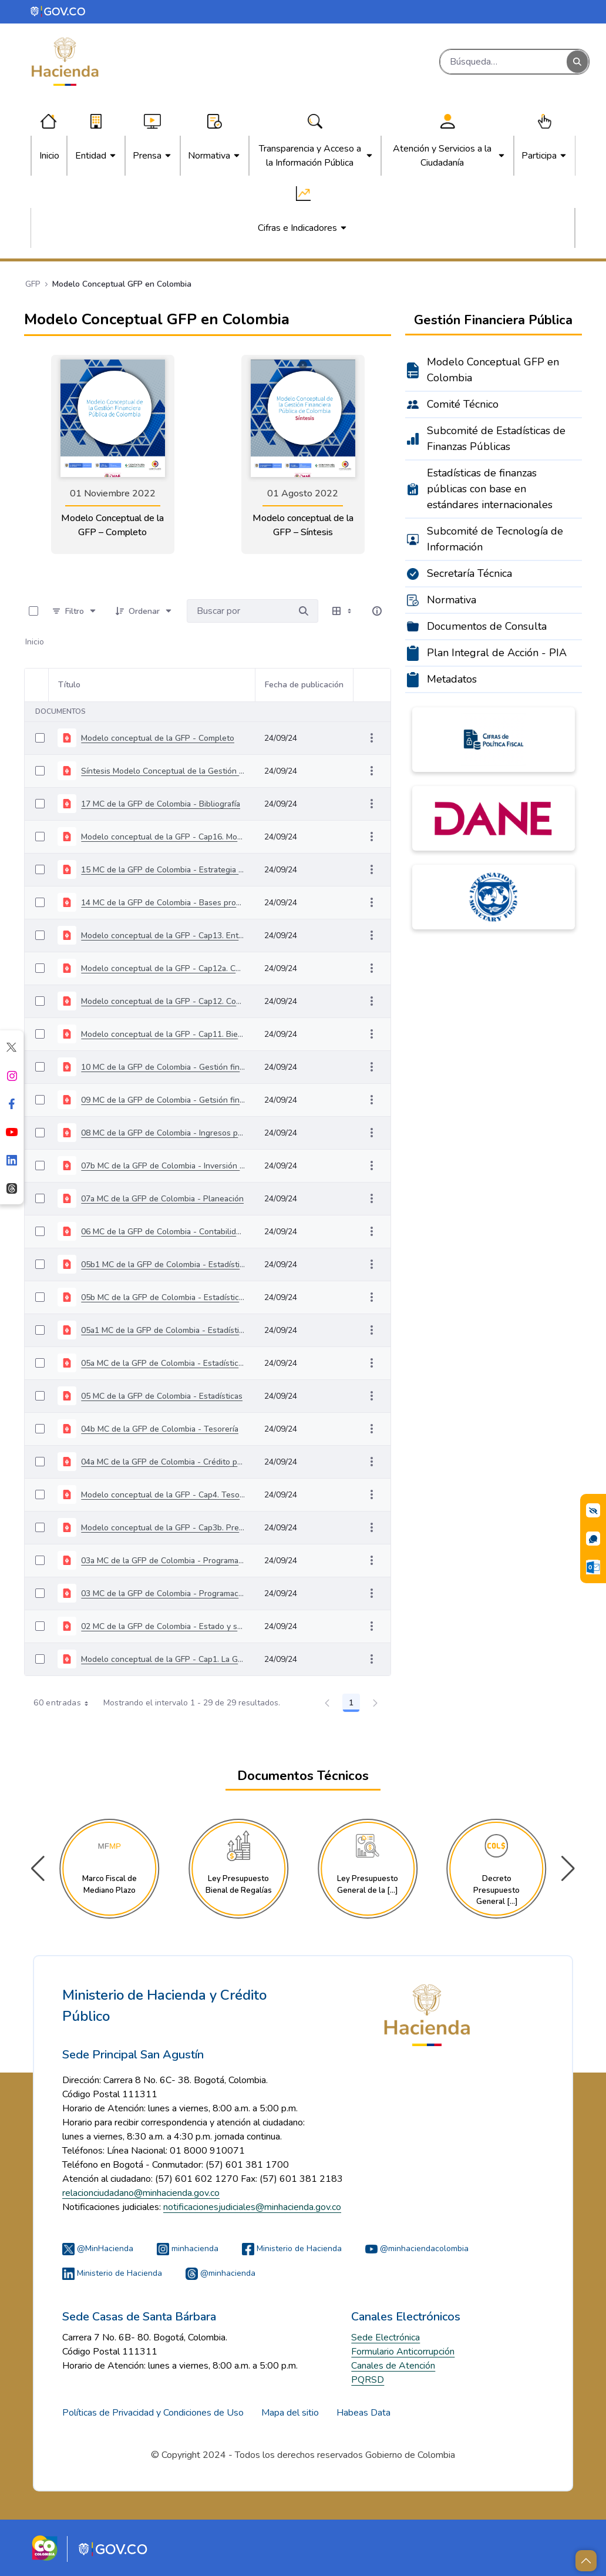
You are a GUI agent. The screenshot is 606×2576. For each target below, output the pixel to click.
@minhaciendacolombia (417, 2248)
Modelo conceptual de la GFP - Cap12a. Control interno (163, 968)
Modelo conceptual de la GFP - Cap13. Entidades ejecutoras (163, 935)
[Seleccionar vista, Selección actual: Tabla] (343, 611)
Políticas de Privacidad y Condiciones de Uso (153, 2412)
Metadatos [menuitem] (452, 679)
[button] (568, 1869)
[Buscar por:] (238, 611)
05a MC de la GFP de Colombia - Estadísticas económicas (163, 1363)
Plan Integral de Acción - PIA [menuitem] (497, 653)
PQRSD (367, 2379)
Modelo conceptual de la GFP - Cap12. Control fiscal (163, 1001)
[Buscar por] (303, 611)
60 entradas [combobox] (64, 1703)
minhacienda (187, 2248)
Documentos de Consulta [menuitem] (487, 626)
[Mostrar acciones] (371, 737)
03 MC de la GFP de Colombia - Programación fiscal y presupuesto (163, 1593)
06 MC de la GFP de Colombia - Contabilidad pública (163, 1231)
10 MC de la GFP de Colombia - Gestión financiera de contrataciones (163, 1067)
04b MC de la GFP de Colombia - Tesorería (159, 1429)
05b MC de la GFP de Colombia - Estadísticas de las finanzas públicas (163, 1297)
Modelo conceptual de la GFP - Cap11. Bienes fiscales (163, 1034)
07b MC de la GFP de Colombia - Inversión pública (163, 1165)
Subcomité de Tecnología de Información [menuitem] (495, 539)
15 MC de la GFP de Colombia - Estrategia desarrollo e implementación (163, 869)
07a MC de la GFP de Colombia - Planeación (162, 1198)
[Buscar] (503, 61)
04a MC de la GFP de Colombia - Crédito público (163, 1461)
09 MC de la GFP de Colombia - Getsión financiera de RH (163, 1100)
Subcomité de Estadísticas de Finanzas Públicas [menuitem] (496, 439)
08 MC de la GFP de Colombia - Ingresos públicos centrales (163, 1132)
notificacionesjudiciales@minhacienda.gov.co (252, 2207)
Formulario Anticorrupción (403, 2351)
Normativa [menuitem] (451, 600)
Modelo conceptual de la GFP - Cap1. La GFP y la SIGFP (163, 1659)
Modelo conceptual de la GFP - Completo (157, 738)
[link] (112, 454)
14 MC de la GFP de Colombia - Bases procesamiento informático (163, 902)
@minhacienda (220, 2273)
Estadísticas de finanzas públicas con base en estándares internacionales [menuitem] (490, 489)
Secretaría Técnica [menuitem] (469, 573)
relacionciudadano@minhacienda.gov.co (141, 2193)
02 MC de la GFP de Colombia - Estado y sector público (163, 1626)
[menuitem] (49, 156)
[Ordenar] (144, 611)
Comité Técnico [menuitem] (463, 404)
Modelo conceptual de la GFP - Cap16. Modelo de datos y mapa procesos (163, 836)
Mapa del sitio (290, 2412)
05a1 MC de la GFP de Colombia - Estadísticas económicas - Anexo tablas (163, 1330)
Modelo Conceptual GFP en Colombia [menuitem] (493, 370)
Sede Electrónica (385, 2337)
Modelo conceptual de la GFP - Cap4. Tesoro (163, 1494)
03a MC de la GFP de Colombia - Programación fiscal (163, 1560)
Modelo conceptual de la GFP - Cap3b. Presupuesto (163, 1527)
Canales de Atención (393, 2365)
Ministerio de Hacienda (292, 2248)
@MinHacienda (97, 2248)
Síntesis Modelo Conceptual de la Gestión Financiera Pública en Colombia (163, 771)
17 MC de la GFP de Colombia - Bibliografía (160, 804)
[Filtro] (75, 611)
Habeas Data (363, 2412)
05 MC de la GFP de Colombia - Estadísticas (162, 1396)
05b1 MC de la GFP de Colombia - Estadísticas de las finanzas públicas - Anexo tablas (163, 1264)
